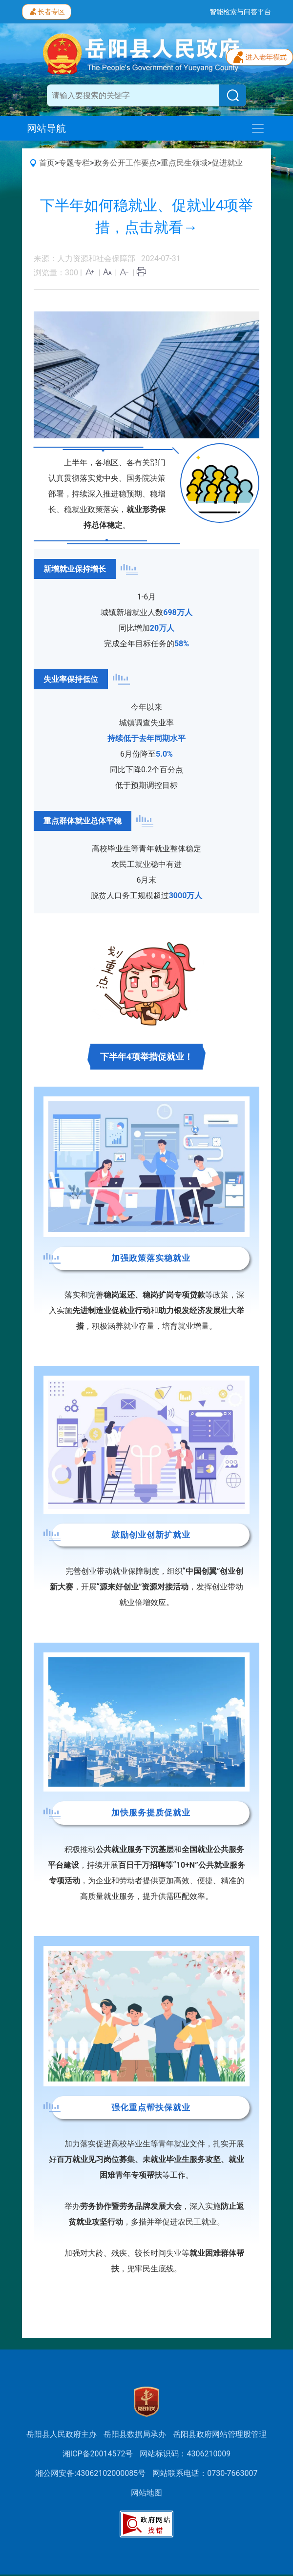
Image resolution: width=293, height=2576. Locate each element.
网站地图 (146, 2492)
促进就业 (227, 162)
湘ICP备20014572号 (98, 2453)
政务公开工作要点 (125, 162)
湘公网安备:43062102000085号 (90, 2473)
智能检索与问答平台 (240, 12)
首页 (47, 162)
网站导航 (46, 128)
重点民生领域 (184, 162)
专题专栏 (74, 162)
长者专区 (46, 11)
